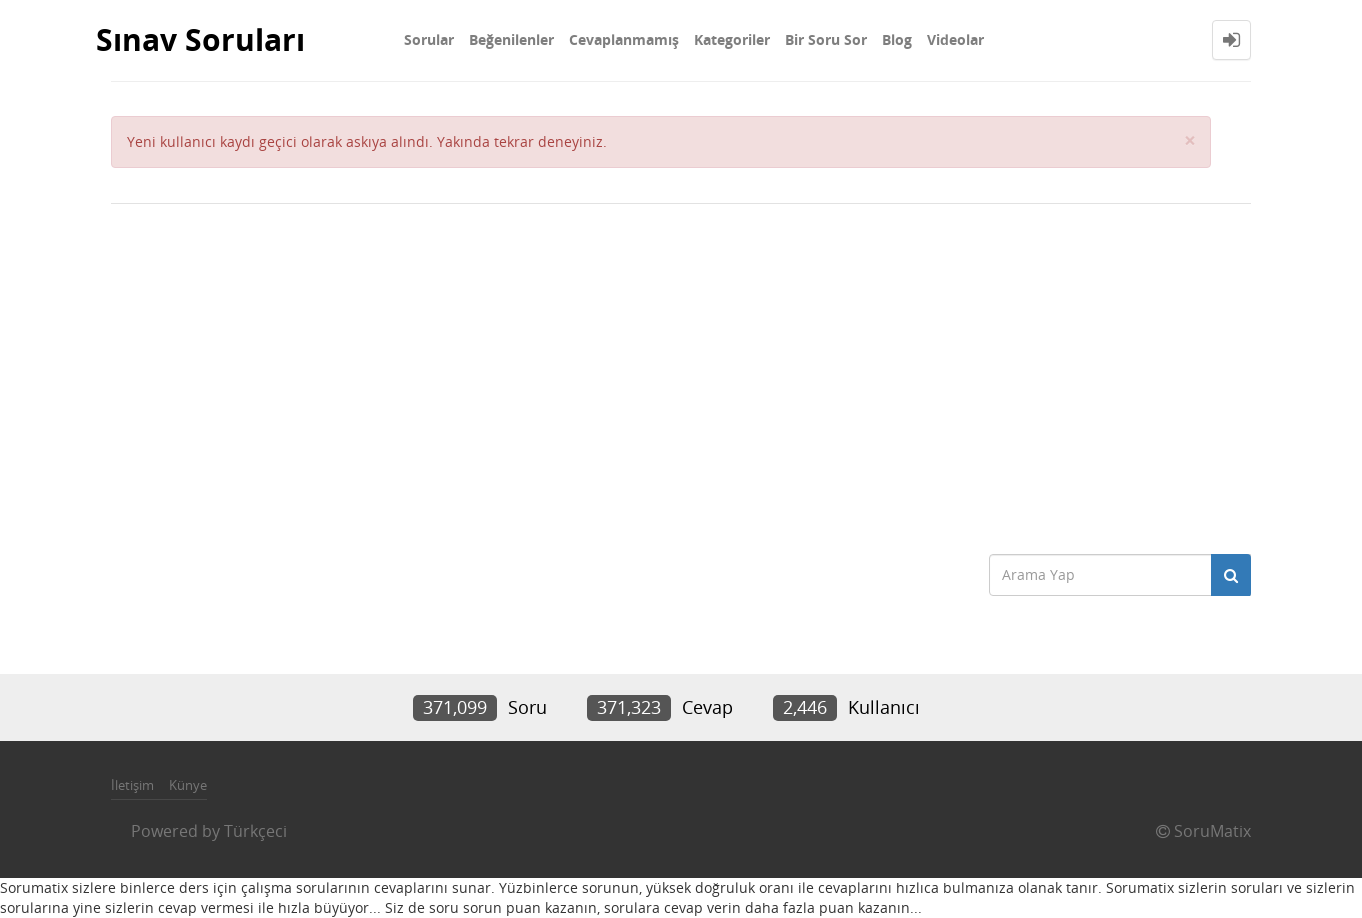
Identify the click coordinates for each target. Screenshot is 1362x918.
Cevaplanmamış (624, 39)
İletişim (132, 785)
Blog (897, 39)
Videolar (955, 39)
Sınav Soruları (200, 39)
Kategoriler (732, 39)
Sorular (429, 39)
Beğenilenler (511, 39)
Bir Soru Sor (826, 39)
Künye (188, 785)
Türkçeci (255, 831)
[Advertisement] (681, 374)
